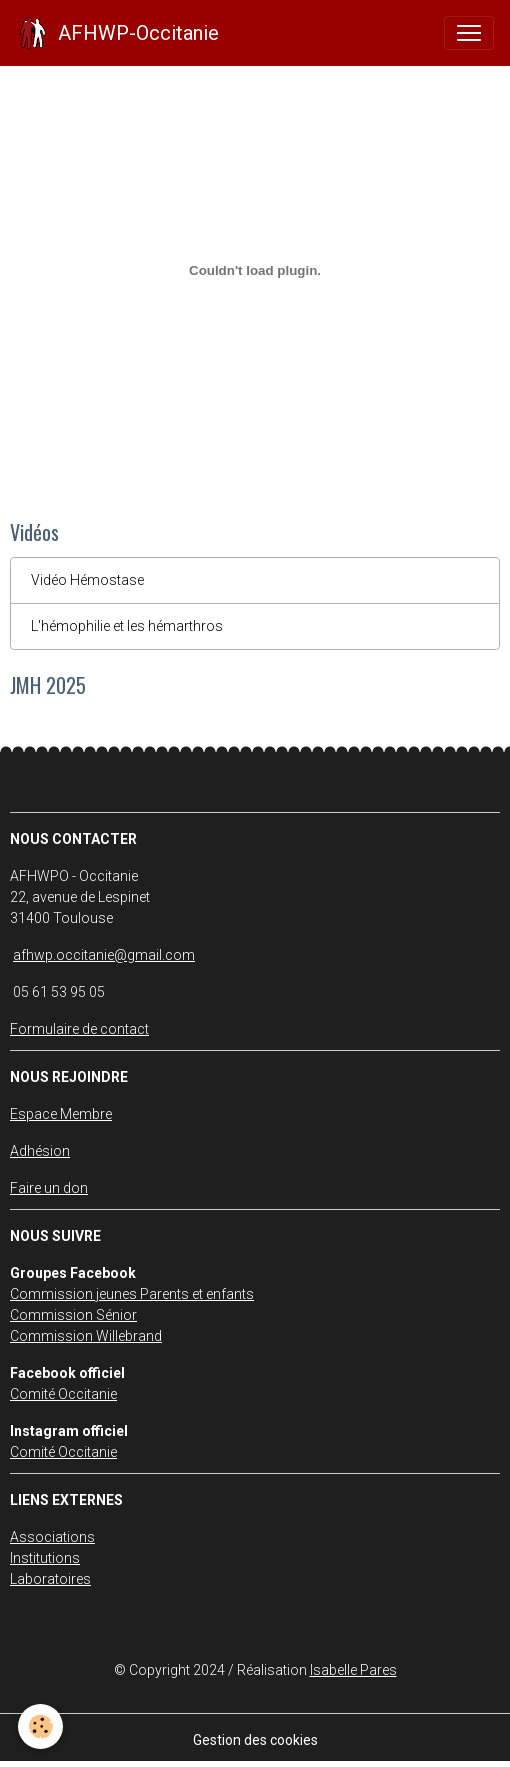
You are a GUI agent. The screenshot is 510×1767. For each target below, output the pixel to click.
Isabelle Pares (353, 1670)
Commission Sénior (73, 1315)
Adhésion (40, 1151)
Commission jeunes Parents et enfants (132, 1294)
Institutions (45, 1558)
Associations (52, 1537)
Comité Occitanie (63, 1394)
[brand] (117, 33)
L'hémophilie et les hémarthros (127, 626)
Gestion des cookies (255, 1740)
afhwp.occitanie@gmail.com (104, 955)
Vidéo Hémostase (87, 580)
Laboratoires (50, 1579)
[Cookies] (40, 1726)
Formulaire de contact (79, 1029)
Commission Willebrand (86, 1336)
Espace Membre (61, 1114)
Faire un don (49, 1188)
